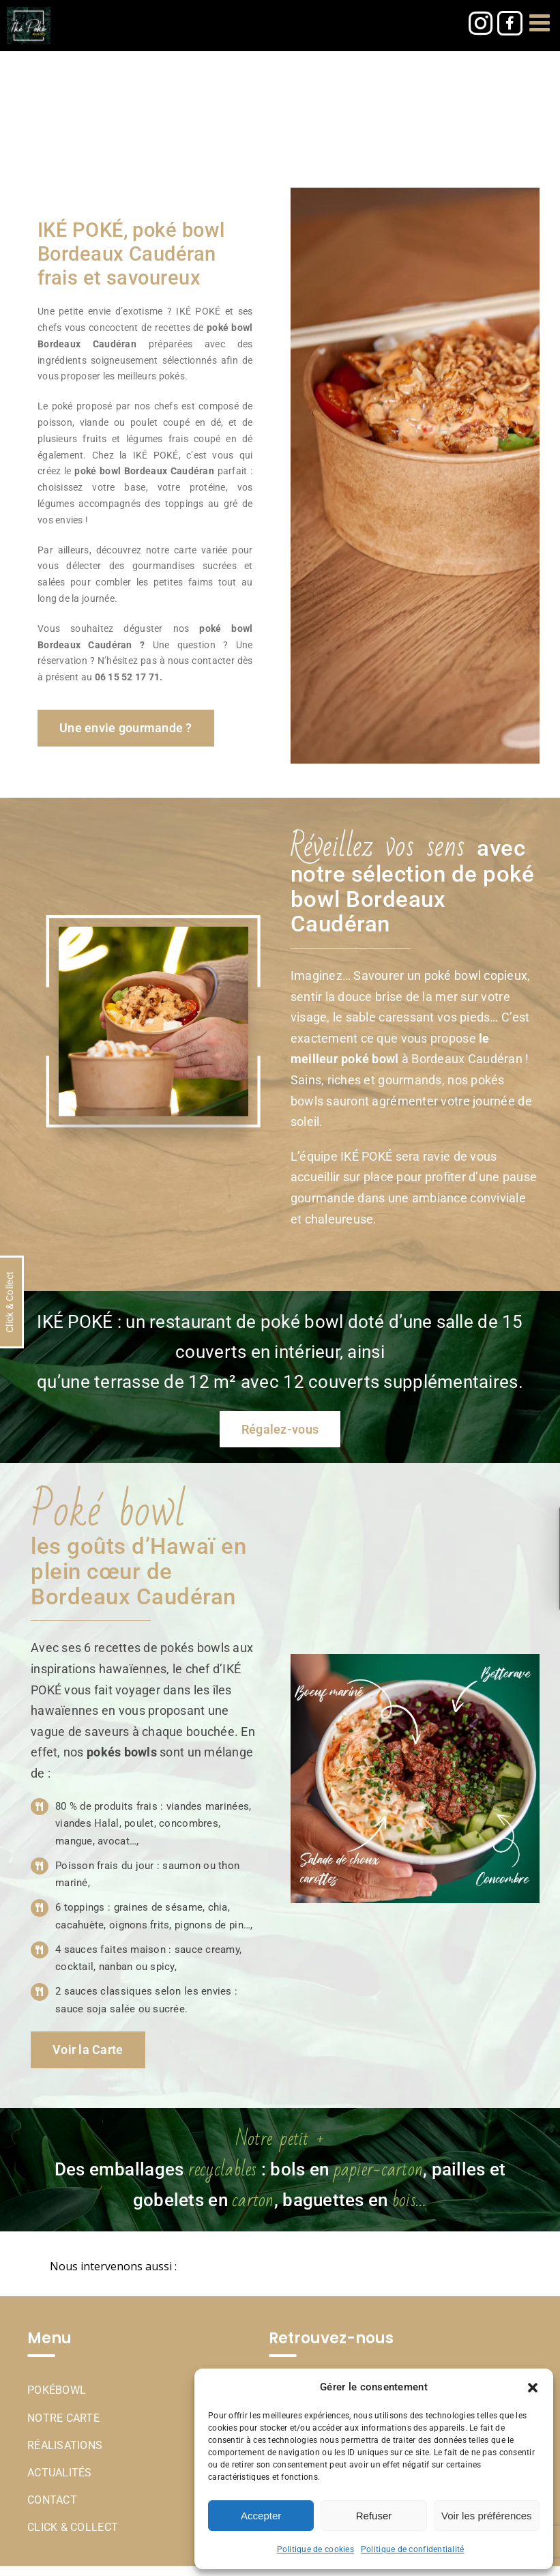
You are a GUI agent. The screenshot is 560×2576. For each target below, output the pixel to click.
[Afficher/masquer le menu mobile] (541, 22)
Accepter (261, 2515)
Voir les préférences (486, 2515)
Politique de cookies (315, 2549)
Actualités (59, 2472)
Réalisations (64, 2445)
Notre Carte (63, 2418)
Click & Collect (72, 2527)
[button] (533, 2387)
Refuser (374, 2515)
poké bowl (97, 470)
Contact (52, 2499)
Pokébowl (56, 2390)
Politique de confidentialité (413, 2549)
